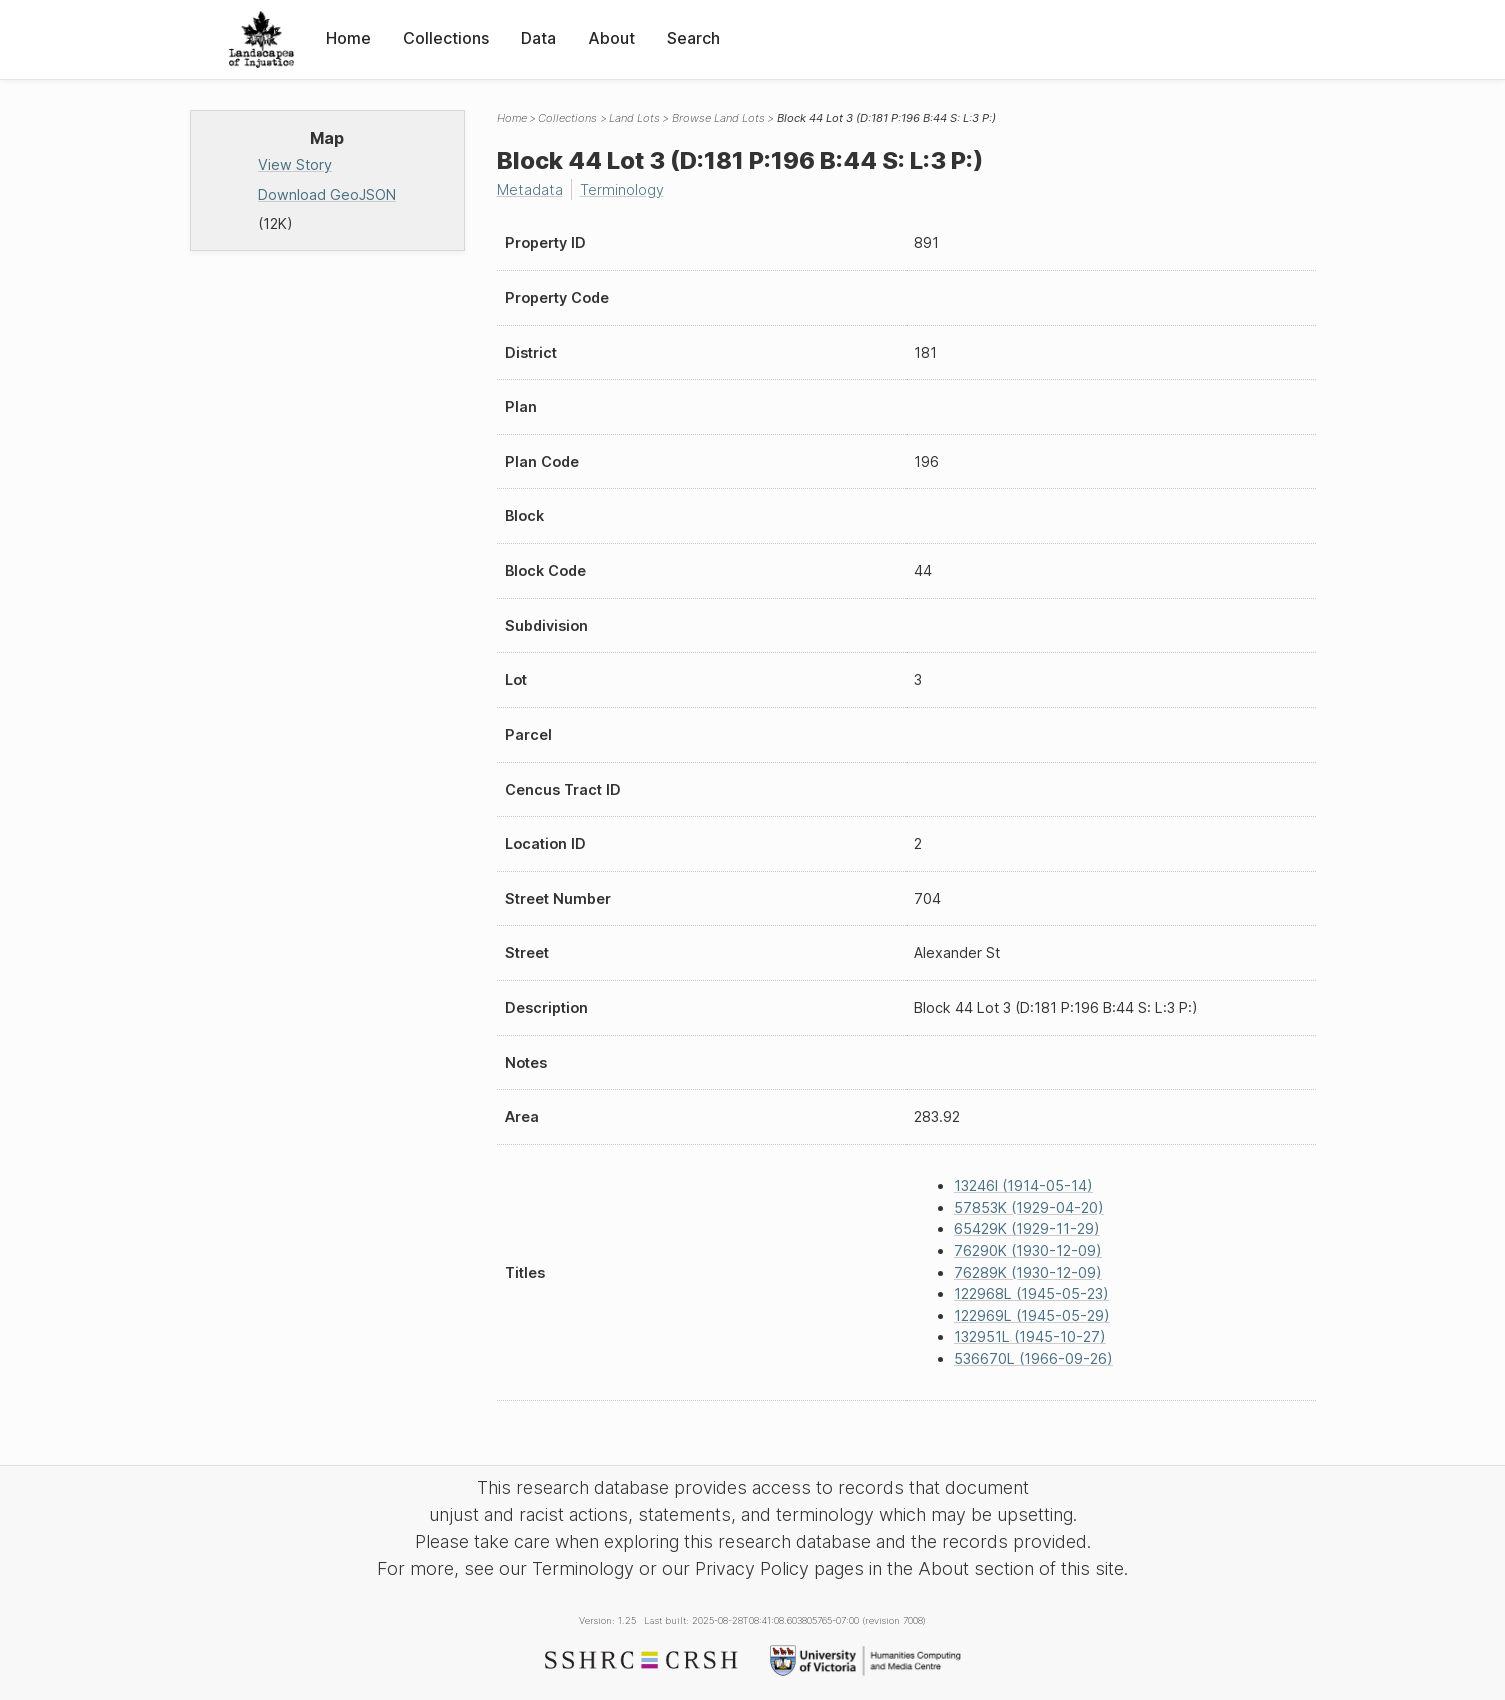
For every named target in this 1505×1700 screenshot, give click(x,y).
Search (693, 38)
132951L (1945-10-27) (1030, 1336)
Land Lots (634, 118)
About (611, 38)
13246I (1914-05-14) (1023, 1185)
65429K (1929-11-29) (1027, 1228)
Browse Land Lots (718, 118)
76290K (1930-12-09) (1028, 1250)
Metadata (530, 189)
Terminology (622, 189)
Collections (446, 38)
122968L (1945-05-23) (1031, 1293)
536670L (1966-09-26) (1033, 1358)
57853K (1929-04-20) (1029, 1207)
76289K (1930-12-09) (1028, 1272)
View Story (295, 164)
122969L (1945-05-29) (1032, 1315)
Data (538, 38)
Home (348, 38)
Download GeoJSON (327, 194)
